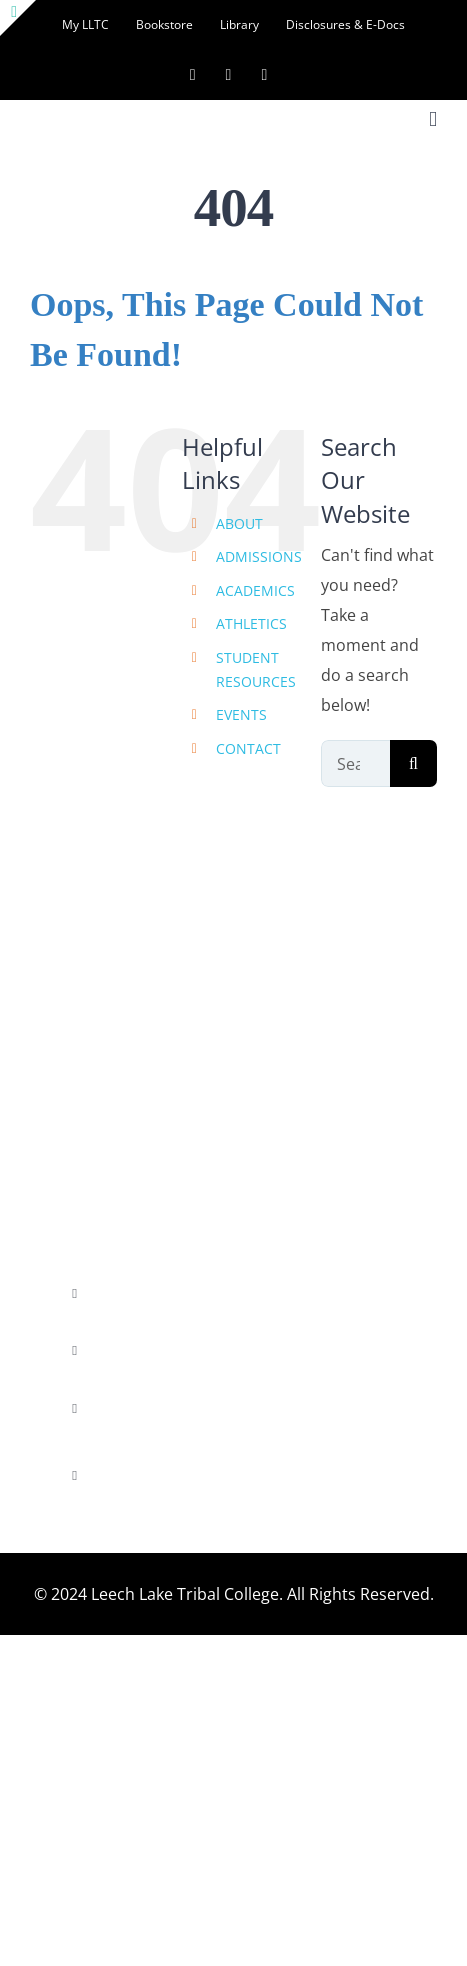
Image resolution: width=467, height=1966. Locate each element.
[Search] (413, 763)
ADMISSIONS (259, 556)
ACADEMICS (255, 590)
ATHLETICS (251, 623)
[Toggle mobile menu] (433, 119)
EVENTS (241, 714)
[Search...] (355, 763)
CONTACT (248, 748)
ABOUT (239, 523)
